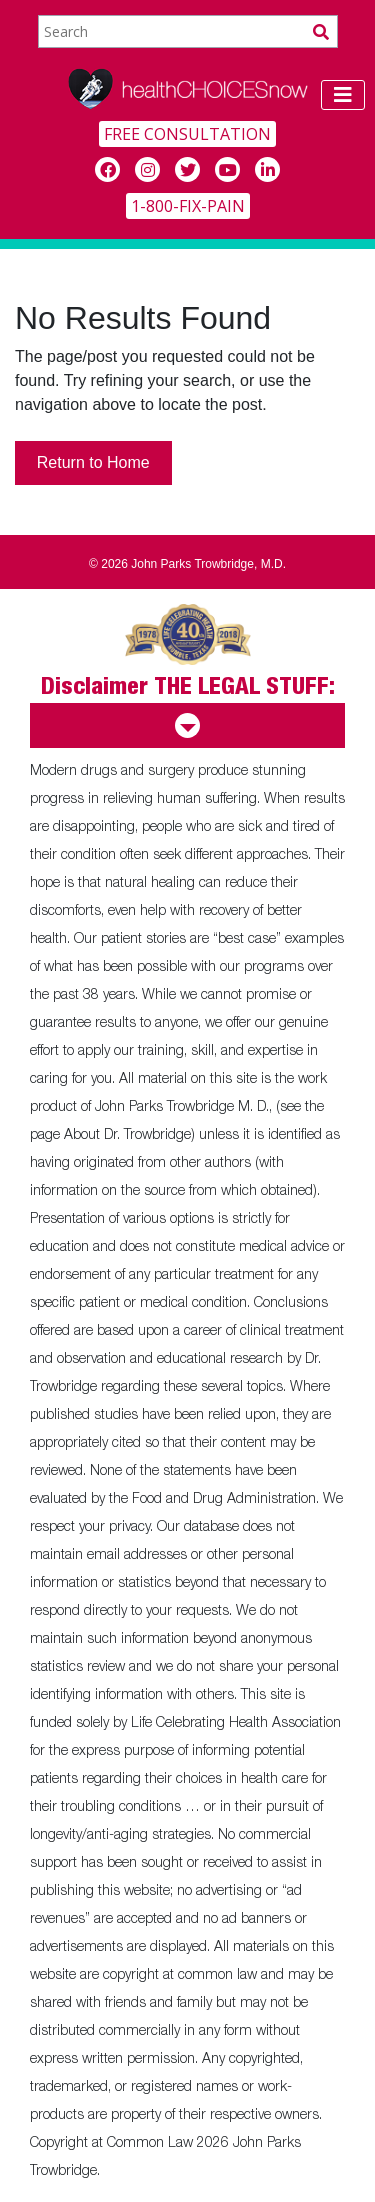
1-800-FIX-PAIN (188, 206)
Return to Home (93, 462)
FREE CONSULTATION (187, 134)
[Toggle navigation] (343, 95)
